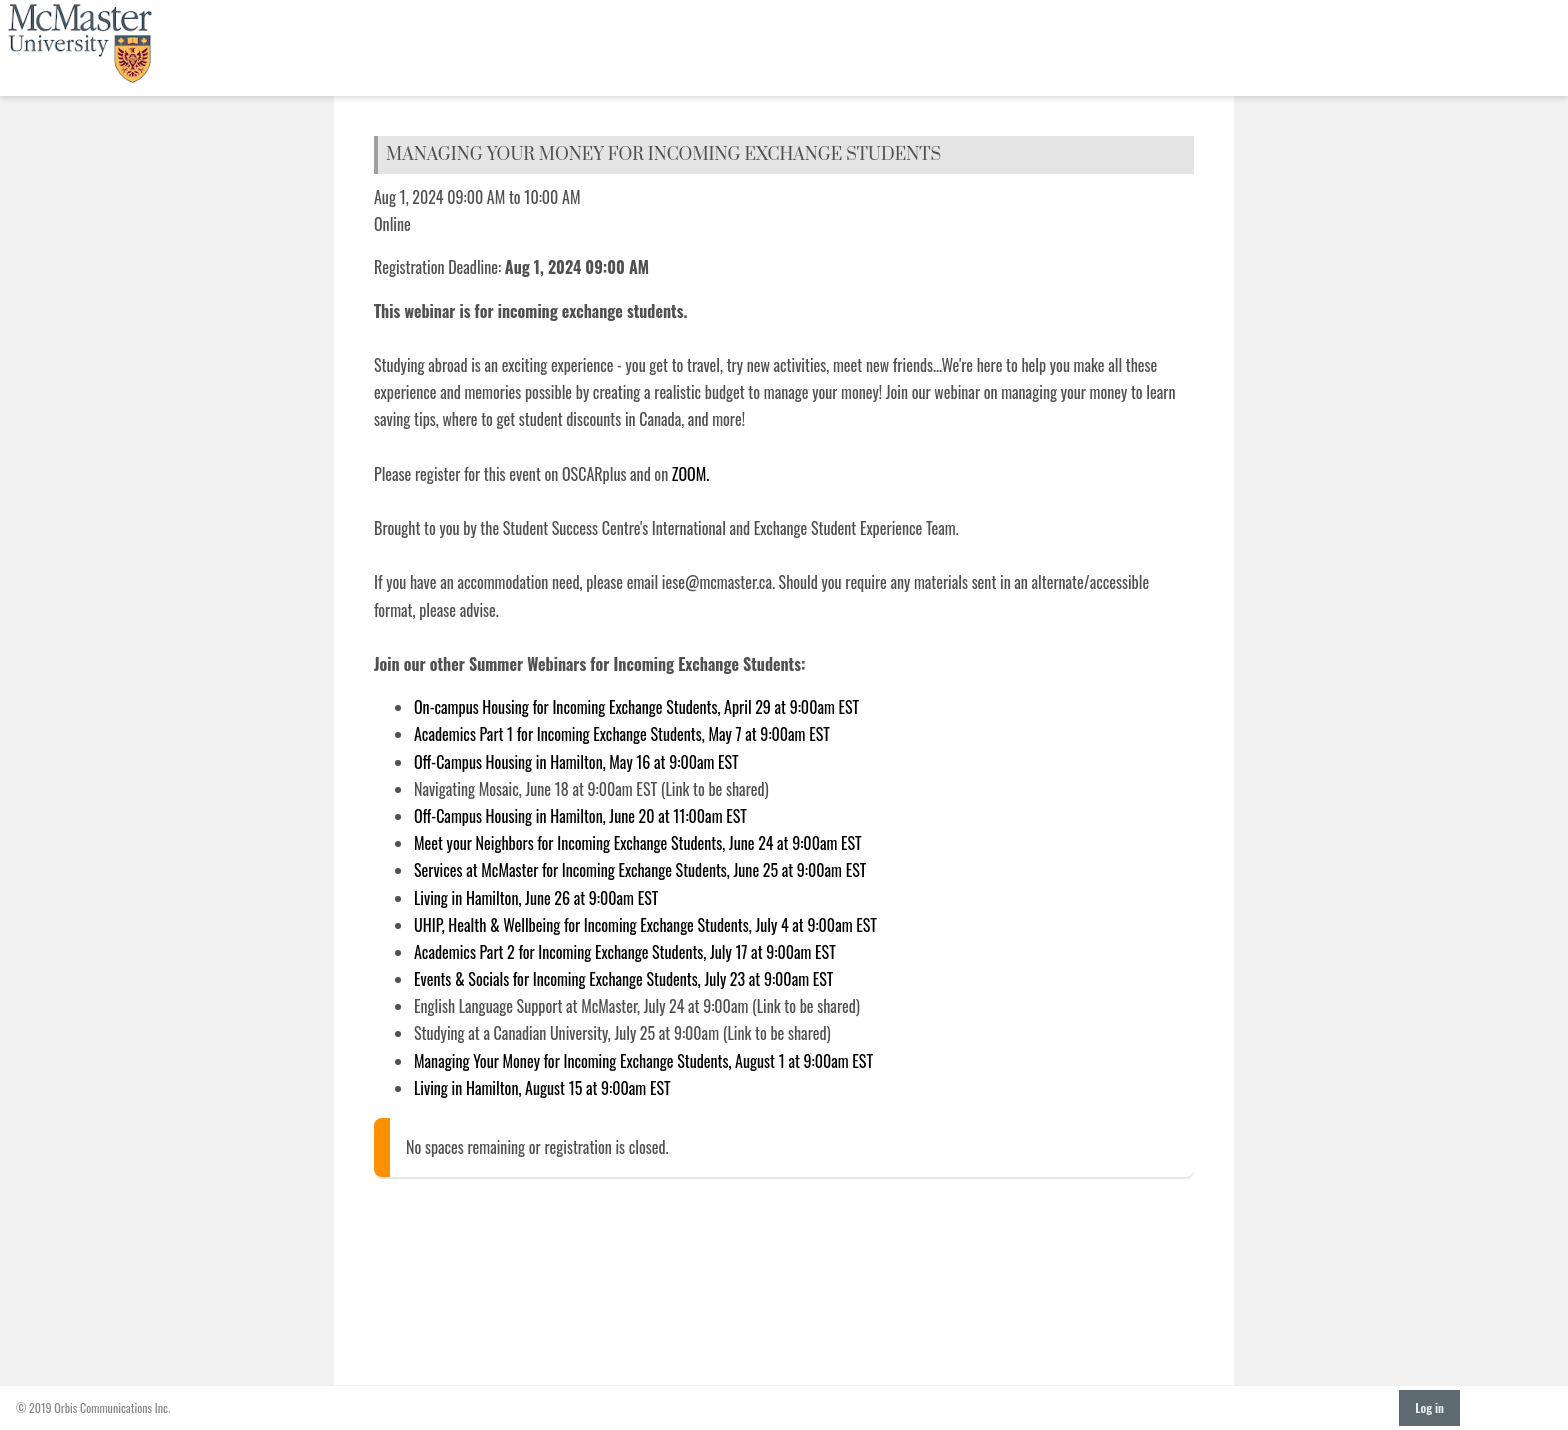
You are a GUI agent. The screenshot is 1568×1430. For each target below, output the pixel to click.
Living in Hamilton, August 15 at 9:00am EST (542, 1088)
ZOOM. (692, 474)
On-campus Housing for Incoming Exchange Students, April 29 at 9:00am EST (636, 707)
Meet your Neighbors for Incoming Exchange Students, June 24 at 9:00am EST (638, 843)
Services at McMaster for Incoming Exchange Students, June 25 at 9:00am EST (640, 870)
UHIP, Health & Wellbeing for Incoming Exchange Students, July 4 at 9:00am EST (645, 925)
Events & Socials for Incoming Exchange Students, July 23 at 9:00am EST (623, 979)
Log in (1429, 1407)
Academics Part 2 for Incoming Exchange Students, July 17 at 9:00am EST (625, 952)
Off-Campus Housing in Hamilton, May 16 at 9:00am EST (576, 762)
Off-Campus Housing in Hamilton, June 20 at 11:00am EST (580, 816)
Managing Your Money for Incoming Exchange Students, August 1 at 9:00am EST (643, 1061)
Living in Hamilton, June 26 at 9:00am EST (536, 898)
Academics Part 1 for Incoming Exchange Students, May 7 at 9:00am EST (622, 734)
